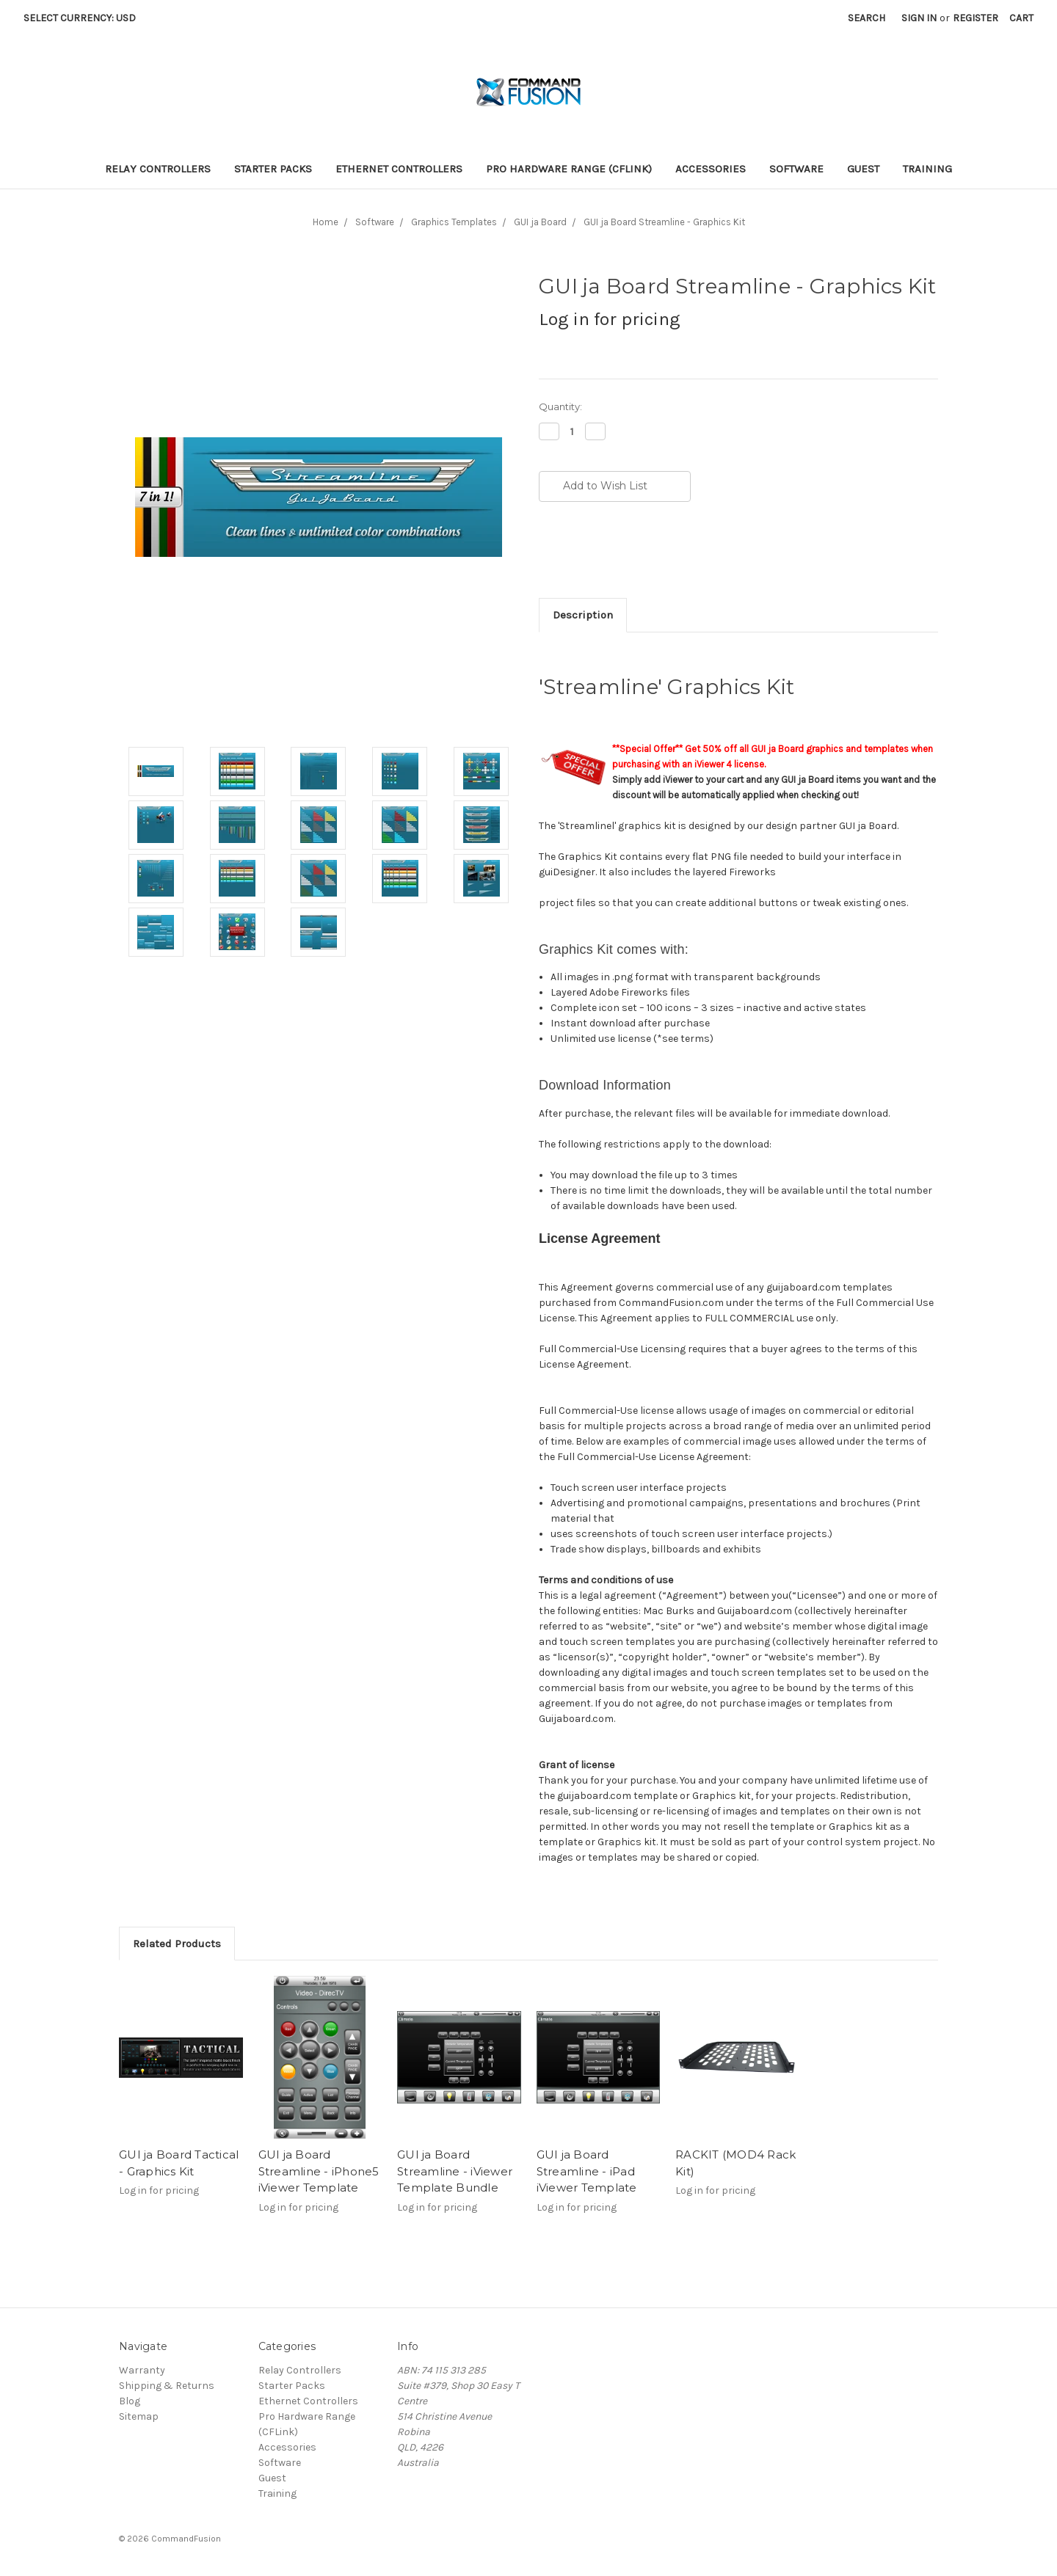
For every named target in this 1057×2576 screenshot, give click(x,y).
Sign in (919, 18)
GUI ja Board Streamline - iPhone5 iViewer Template (318, 2171)
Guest (863, 168)
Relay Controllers (158, 168)
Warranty (142, 2370)
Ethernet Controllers (398, 168)
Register (975, 18)
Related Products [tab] (177, 1943)
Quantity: (560, 406)
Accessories (710, 168)
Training (927, 168)
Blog (129, 2401)
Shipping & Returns (166, 2385)
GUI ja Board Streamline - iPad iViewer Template (587, 2171)
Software (796, 168)
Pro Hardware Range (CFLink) (569, 168)
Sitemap (139, 2416)
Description (583, 614)
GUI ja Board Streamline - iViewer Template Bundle (454, 2171)
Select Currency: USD (84, 18)
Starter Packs (273, 168)
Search (866, 18)
